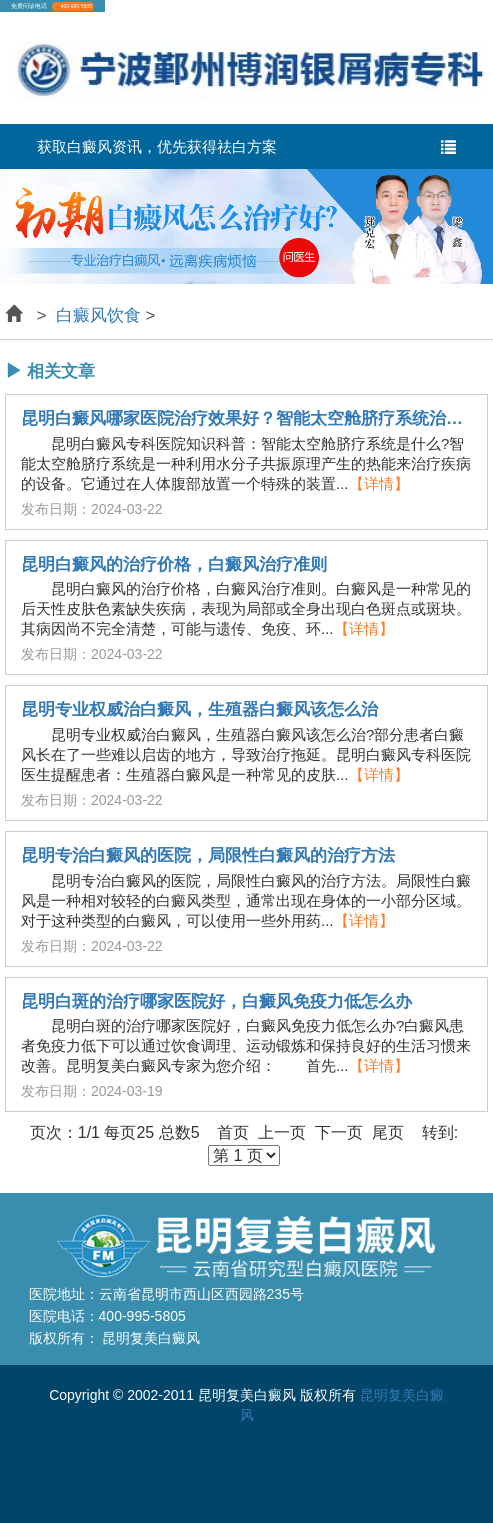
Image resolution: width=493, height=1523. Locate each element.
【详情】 (379, 483)
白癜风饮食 (98, 315)
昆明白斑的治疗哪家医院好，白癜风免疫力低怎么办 (216, 1002)
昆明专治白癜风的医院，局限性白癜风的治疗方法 (208, 856)
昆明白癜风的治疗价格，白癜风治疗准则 (174, 565)
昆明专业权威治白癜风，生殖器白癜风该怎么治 (199, 710)
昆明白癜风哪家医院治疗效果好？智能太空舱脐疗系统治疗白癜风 (246, 419)
